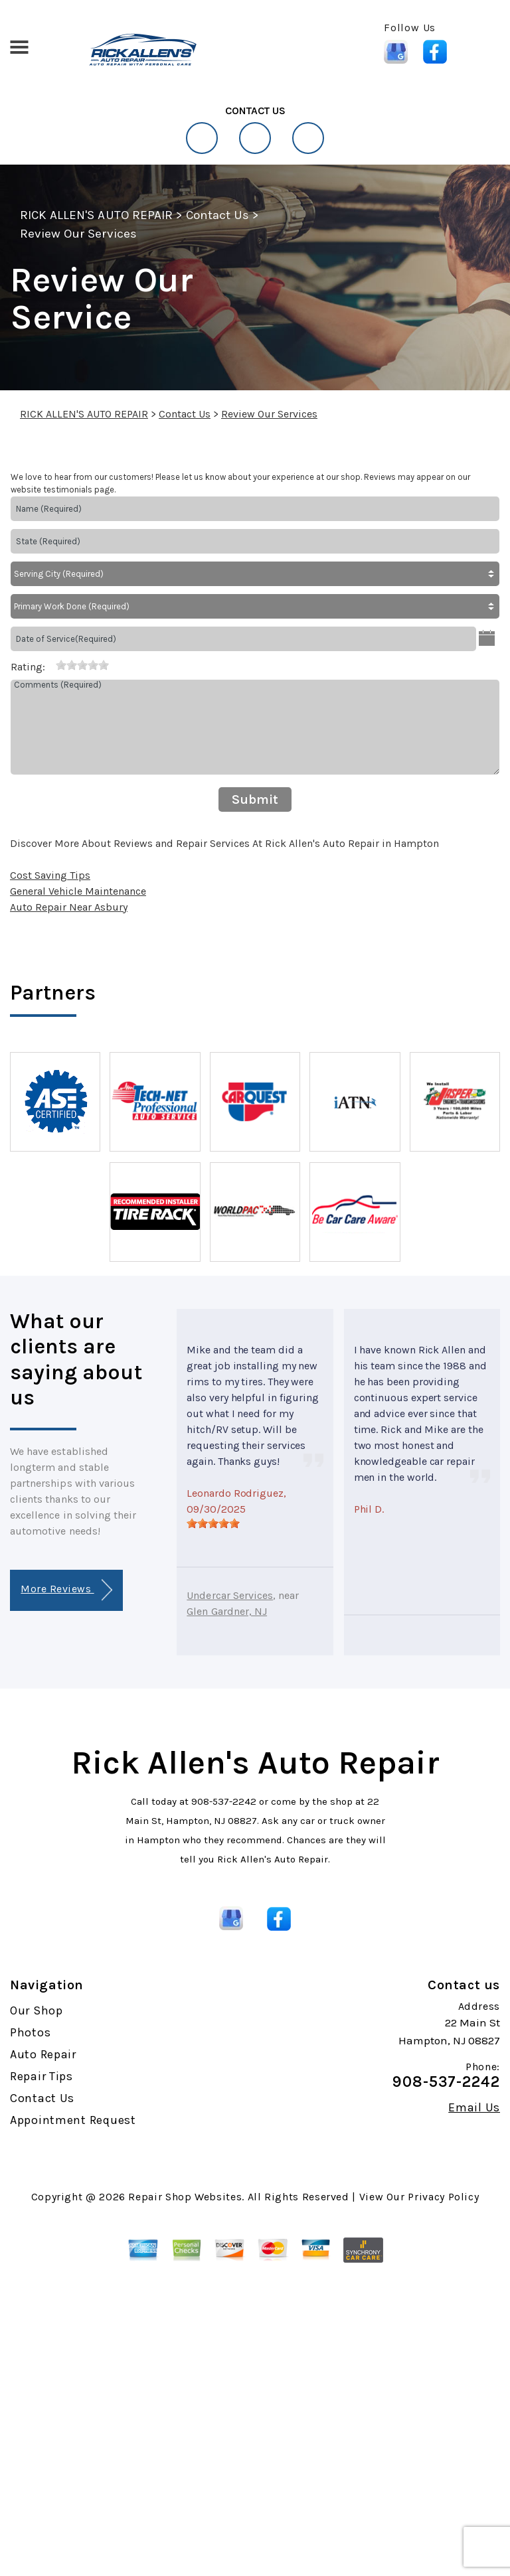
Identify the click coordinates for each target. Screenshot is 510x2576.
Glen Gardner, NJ (227, 1611)
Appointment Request (73, 2120)
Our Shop (36, 2010)
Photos (30, 2032)
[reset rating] (50, 664)
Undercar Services (230, 1595)
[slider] (82, 665)
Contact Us (217, 215)
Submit (255, 799)
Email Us (474, 2107)
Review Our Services (78, 233)
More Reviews (66, 1590)
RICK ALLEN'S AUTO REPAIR (96, 215)
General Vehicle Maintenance (78, 891)
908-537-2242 (223, 1801)
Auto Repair (43, 2054)
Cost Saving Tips (50, 875)
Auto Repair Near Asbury (69, 907)
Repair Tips (41, 2076)
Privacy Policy (443, 2196)
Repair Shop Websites (185, 2196)
